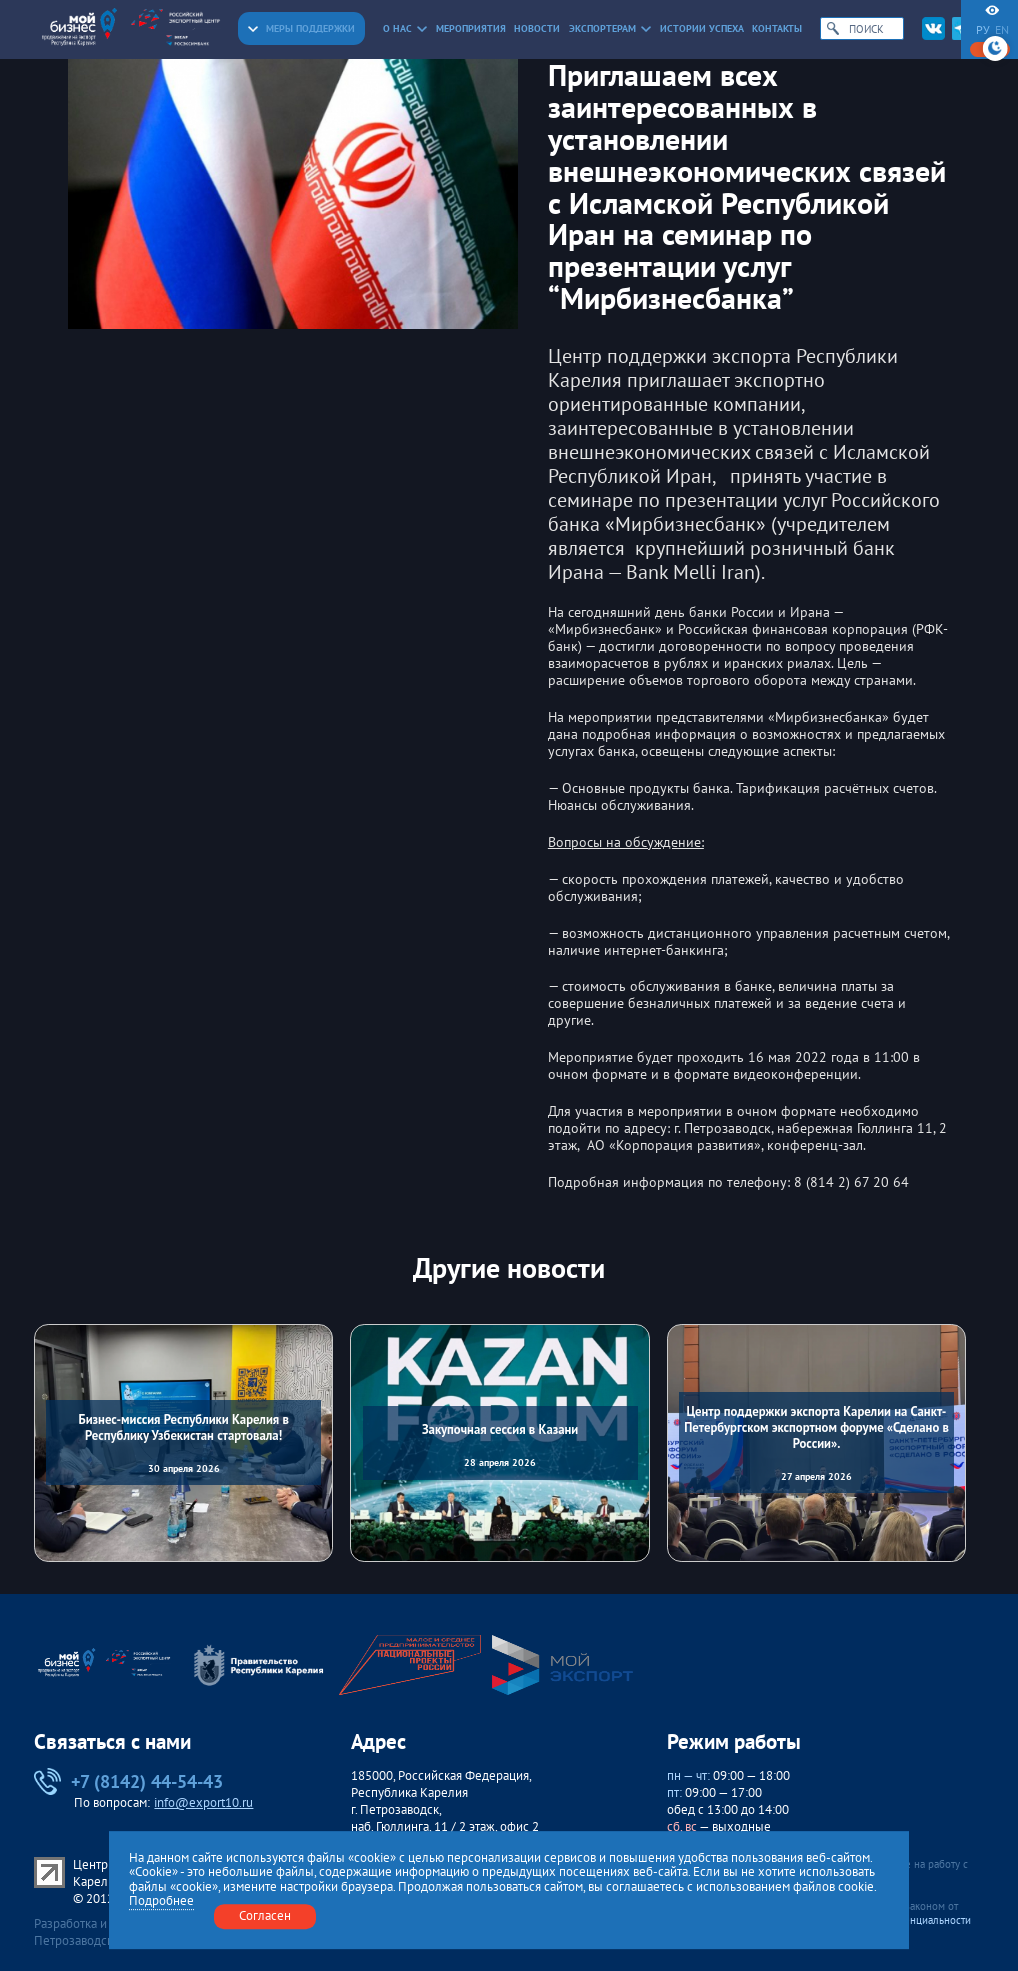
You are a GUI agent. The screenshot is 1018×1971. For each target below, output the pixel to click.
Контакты (777, 28)
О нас (405, 28)
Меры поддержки (301, 28)
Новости (537, 28)
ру (983, 30)
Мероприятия (471, 28)
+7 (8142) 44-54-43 (128, 1782)
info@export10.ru (203, 1803)
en (1002, 30)
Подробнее (161, 1902)
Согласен (265, 1916)
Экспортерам (610, 28)
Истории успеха (702, 28)
